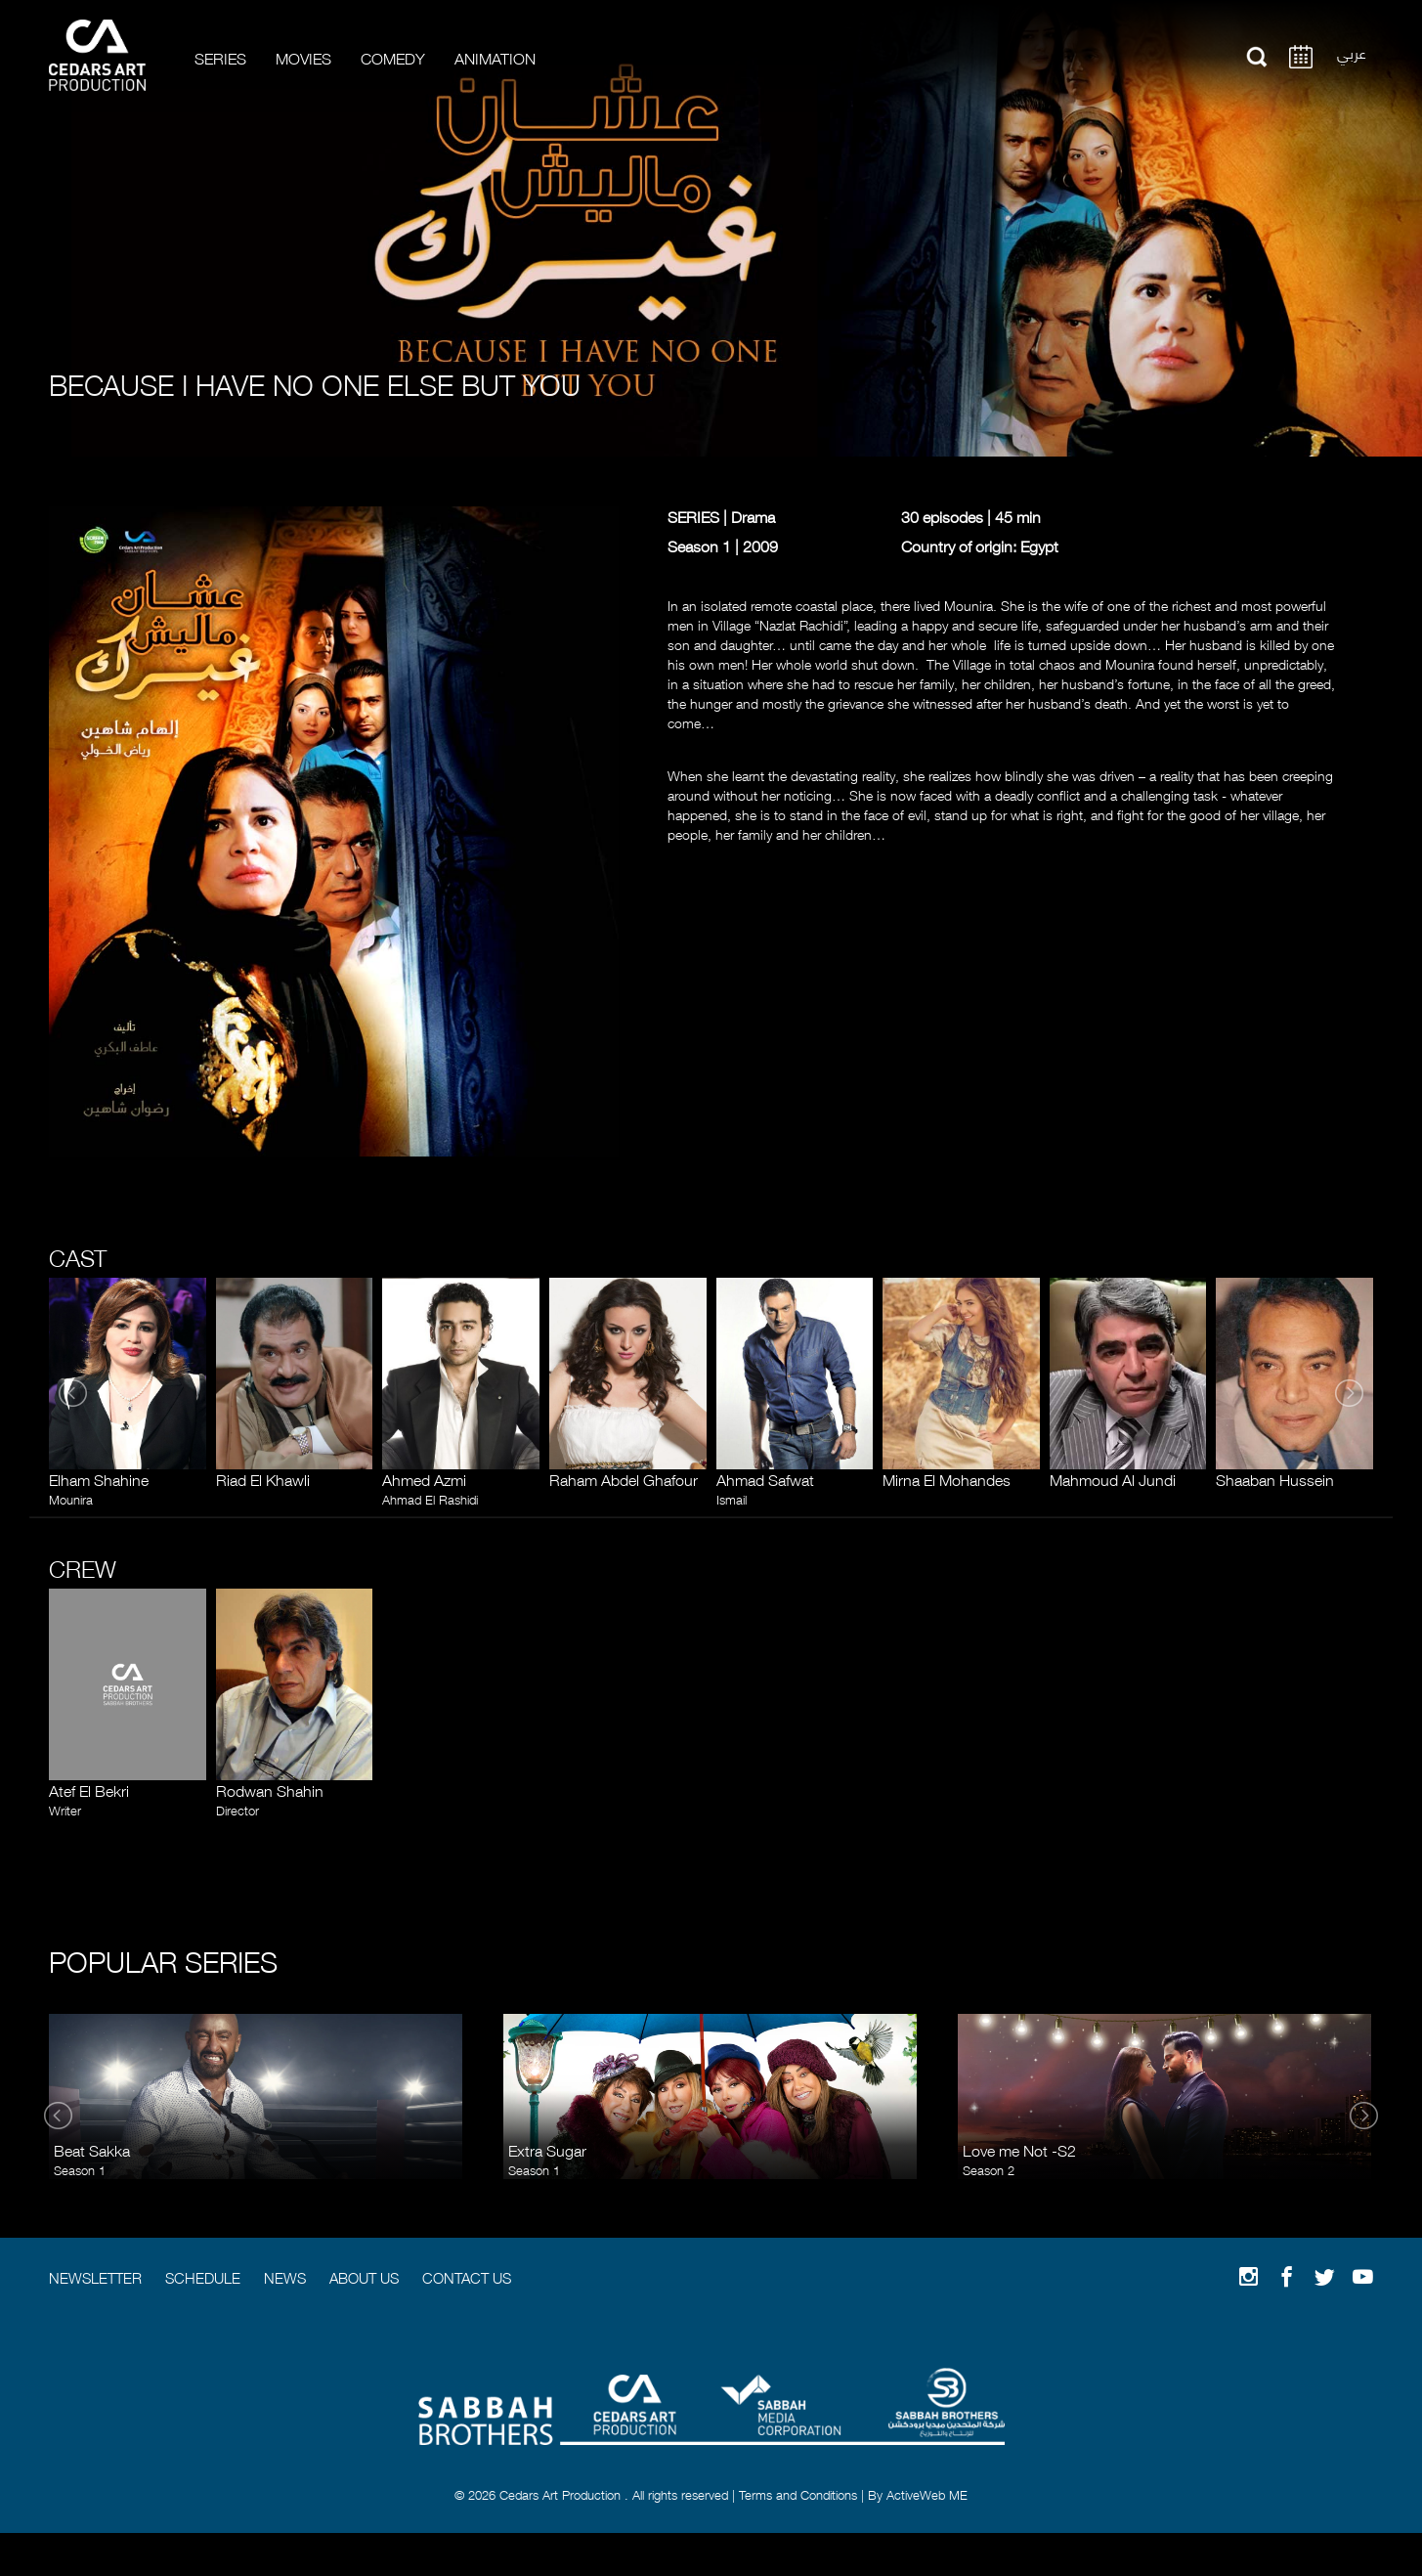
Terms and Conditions (798, 2493)
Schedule (202, 2277)
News (285, 2277)
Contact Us (466, 2277)
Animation (495, 57)
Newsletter (95, 2277)
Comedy (393, 57)
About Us (364, 2277)
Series (220, 57)
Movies (303, 57)
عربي (1351, 52)
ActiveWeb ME (927, 2493)
